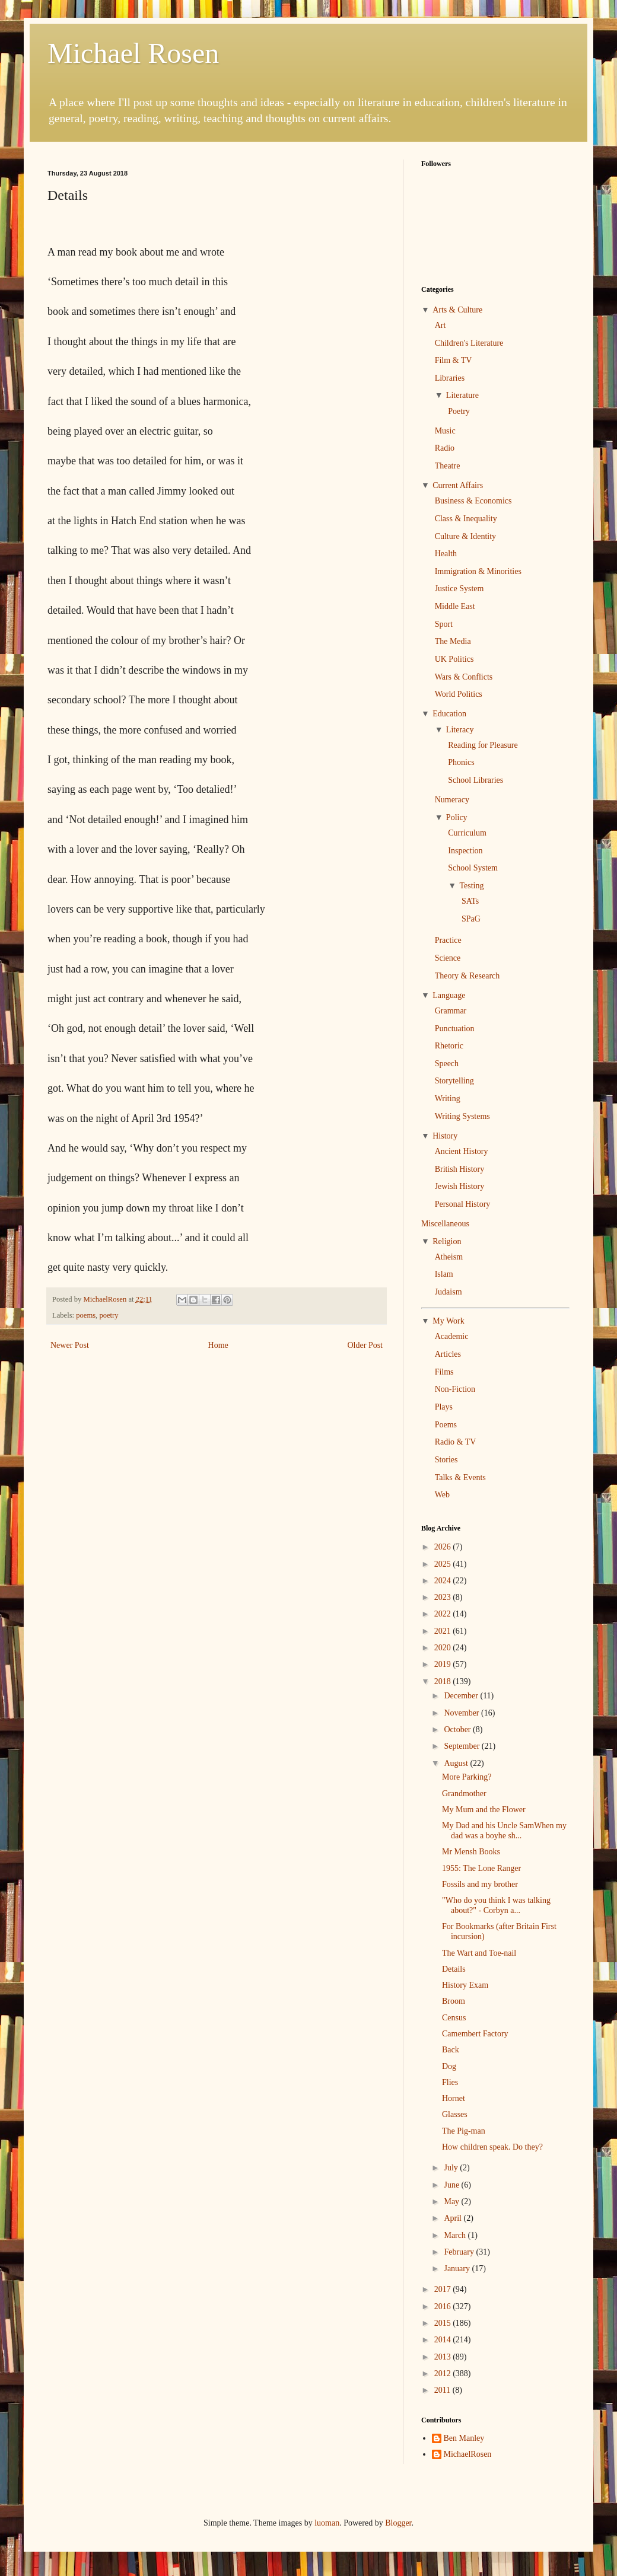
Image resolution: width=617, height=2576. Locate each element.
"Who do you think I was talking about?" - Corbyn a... (496, 1905)
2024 (443, 1580)
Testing (471, 885)
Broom (453, 2001)
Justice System (459, 588)
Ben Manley (464, 2438)
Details (454, 1969)
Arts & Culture (457, 309)
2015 (443, 2323)
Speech (447, 1063)
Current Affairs (457, 485)
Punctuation (455, 1028)
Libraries (450, 378)
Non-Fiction (455, 1389)
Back (450, 2049)
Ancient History (461, 1151)
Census (454, 2017)
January (458, 2268)
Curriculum (467, 832)
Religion (446, 1241)
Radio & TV (455, 1441)
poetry (108, 1315)
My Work (448, 1320)
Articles (448, 1354)
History (444, 1135)
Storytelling (454, 1080)
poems (86, 1315)
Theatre (447, 465)
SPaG (471, 918)
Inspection (465, 850)
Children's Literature (469, 343)
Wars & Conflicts (464, 676)
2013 (443, 2356)
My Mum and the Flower (484, 1809)
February (460, 2251)
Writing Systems (462, 1116)
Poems (446, 1424)
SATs (470, 901)
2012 (443, 2373)
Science (448, 958)
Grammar (451, 1010)
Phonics (461, 762)
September (462, 1746)
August (457, 1763)
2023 (443, 1597)
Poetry (459, 411)
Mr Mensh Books (471, 1851)
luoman (326, 2522)
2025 (443, 1564)
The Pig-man (463, 2131)
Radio (444, 448)
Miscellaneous (445, 1223)
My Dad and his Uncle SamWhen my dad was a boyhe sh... (504, 1830)
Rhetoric (449, 1045)
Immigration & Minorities (478, 571)
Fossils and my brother (480, 1884)
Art (440, 325)
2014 (443, 2339)
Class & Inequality (466, 518)
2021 (443, 1631)
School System (473, 867)
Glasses (454, 2114)
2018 (443, 1681)
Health (446, 553)
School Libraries (475, 780)
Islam (444, 1274)
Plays (444, 1406)
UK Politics (454, 659)
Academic (452, 1336)
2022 (443, 1613)
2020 (443, 1647)
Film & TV (453, 360)
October (458, 1729)
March (455, 2235)
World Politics (458, 694)
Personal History (463, 1204)
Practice (448, 940)
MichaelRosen (468, 2454)
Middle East (455, 606)
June (452, 2184)
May (452, 2201)
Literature (462, 395)
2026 (443, 1546)
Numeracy (452, 799)
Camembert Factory (475, 2033)
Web (442, 1494)
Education (449, 713)
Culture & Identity (465, 536)
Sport (444, 624)
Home (218, 1345)
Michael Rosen (133, 53)
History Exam (465, 1985)
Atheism (449, 1256)
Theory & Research (467, 975)
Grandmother (464, 1793)
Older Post (365, 1345)
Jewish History (460, 1186)
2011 (443, 2390)
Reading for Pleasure (482, 745)
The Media (453, 641)
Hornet (453, 2098)
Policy (456, 817)
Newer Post (69, 1345)
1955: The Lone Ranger (481, 1868)
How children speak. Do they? (492, 2147)
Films (444, 1371)
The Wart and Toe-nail (479, 1953)
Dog (449, 2066)
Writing (447, 1098)
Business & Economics (473, 500)
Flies (450, 2082)
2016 (443, 2306)
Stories (446, 1459)
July (452, 2167)
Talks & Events (460, 1477)
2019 (443, 1664)
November (462, 1712)
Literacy (460, 729)
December (462, 1695)
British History (460, 1169)
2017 (443, 2289)
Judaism (448, 1291)
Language (448, 995)
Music (445, 430)
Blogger (398, 2522)
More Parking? (467, 1776)
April (453, 2218)
